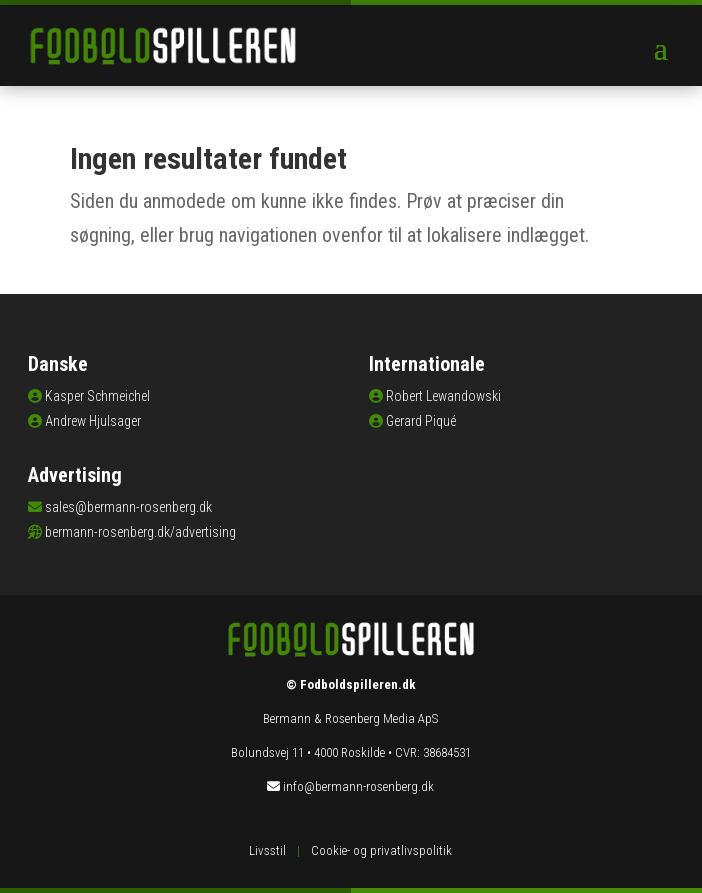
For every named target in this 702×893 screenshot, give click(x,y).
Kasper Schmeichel (97, 396)
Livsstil (267, 850)
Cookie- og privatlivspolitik (381, 850)
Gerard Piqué (421, 421)
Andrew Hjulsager (93, 421)
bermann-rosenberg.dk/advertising (140, 532)
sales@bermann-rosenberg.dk (128, 507)
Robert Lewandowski (443, 396)
